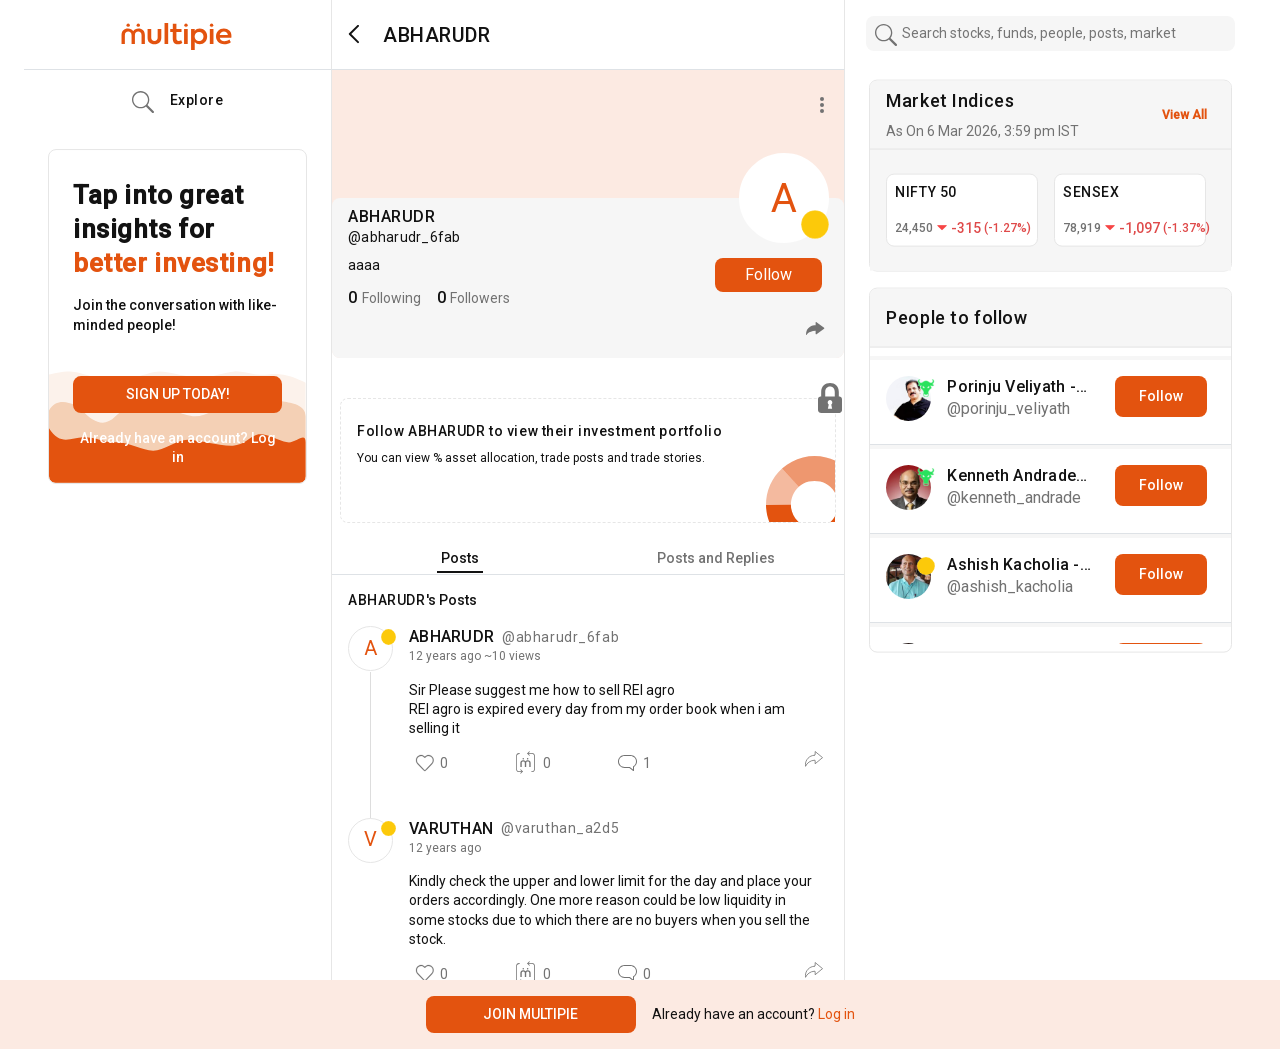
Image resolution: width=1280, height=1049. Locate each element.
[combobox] (1051, 33)
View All (1184, 115)
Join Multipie (530, 1014)
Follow (768, 274)
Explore (178, 102)
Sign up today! (178, 394)
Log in (835, 1014)
